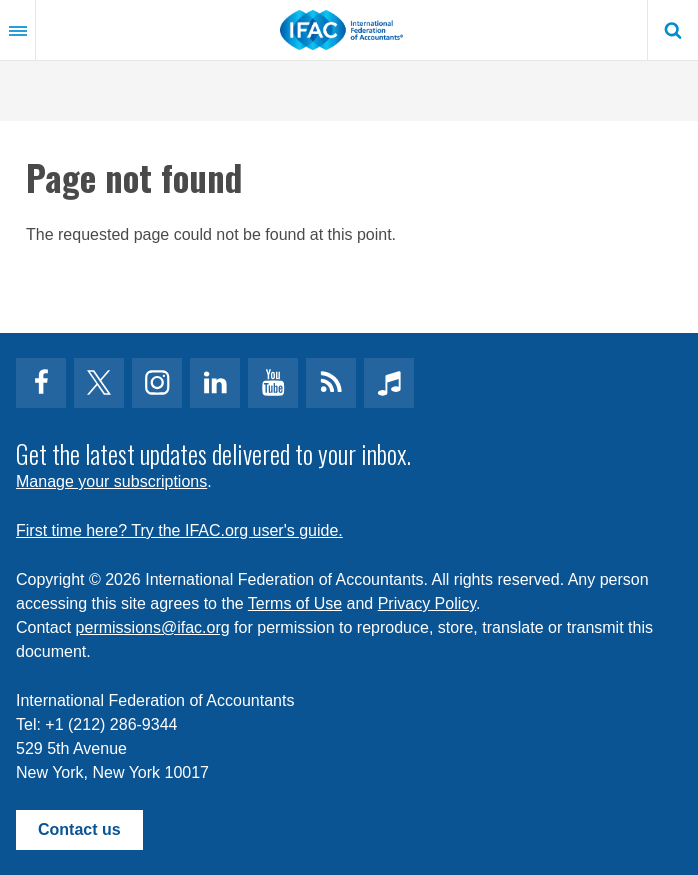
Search (673, 30)
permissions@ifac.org (153, 627)
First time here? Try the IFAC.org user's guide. (179, 530)
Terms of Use (295, 603)
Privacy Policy (427, 603)
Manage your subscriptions (111, 481)
